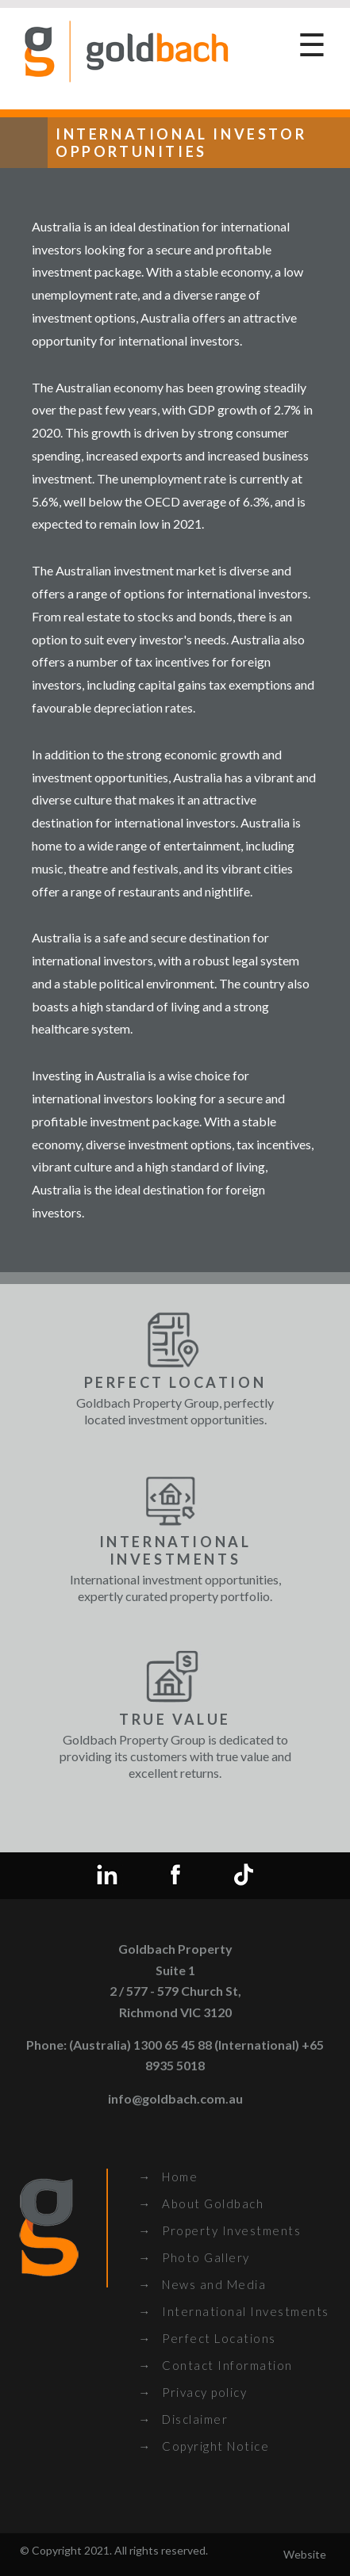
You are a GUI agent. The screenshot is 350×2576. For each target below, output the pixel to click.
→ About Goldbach (200, 2203)
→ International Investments (233, 2311)
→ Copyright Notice (203, 2446)
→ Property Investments (219, 2230)
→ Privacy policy (192, 2392)
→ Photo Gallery (194, 2257)
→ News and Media (202, 2284)
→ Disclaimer (183, 2419)
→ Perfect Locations (207, 2338)
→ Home (168, 2176)
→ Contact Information (215, 2365)
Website (304, 2554)
